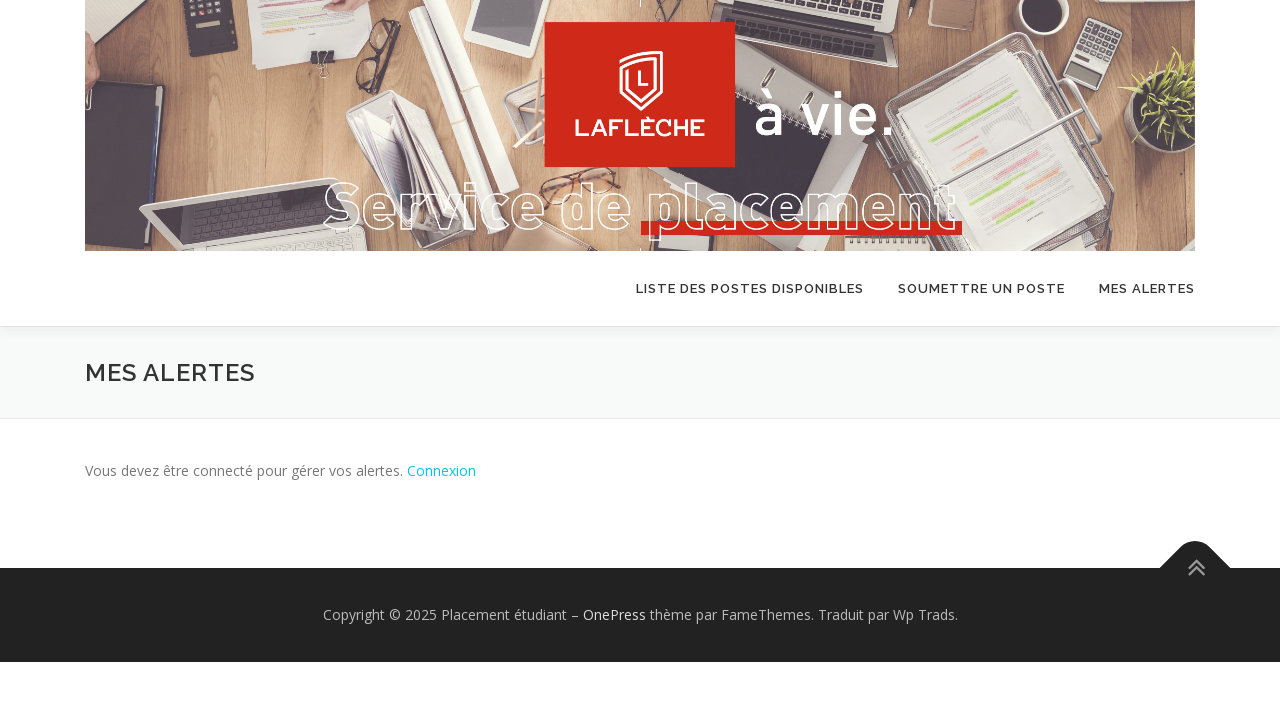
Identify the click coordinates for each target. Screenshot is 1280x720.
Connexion (441, 470)
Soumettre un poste (981, 288)
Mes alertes (1147, 288)
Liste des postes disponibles (750, 288)
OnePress (614, 614)
